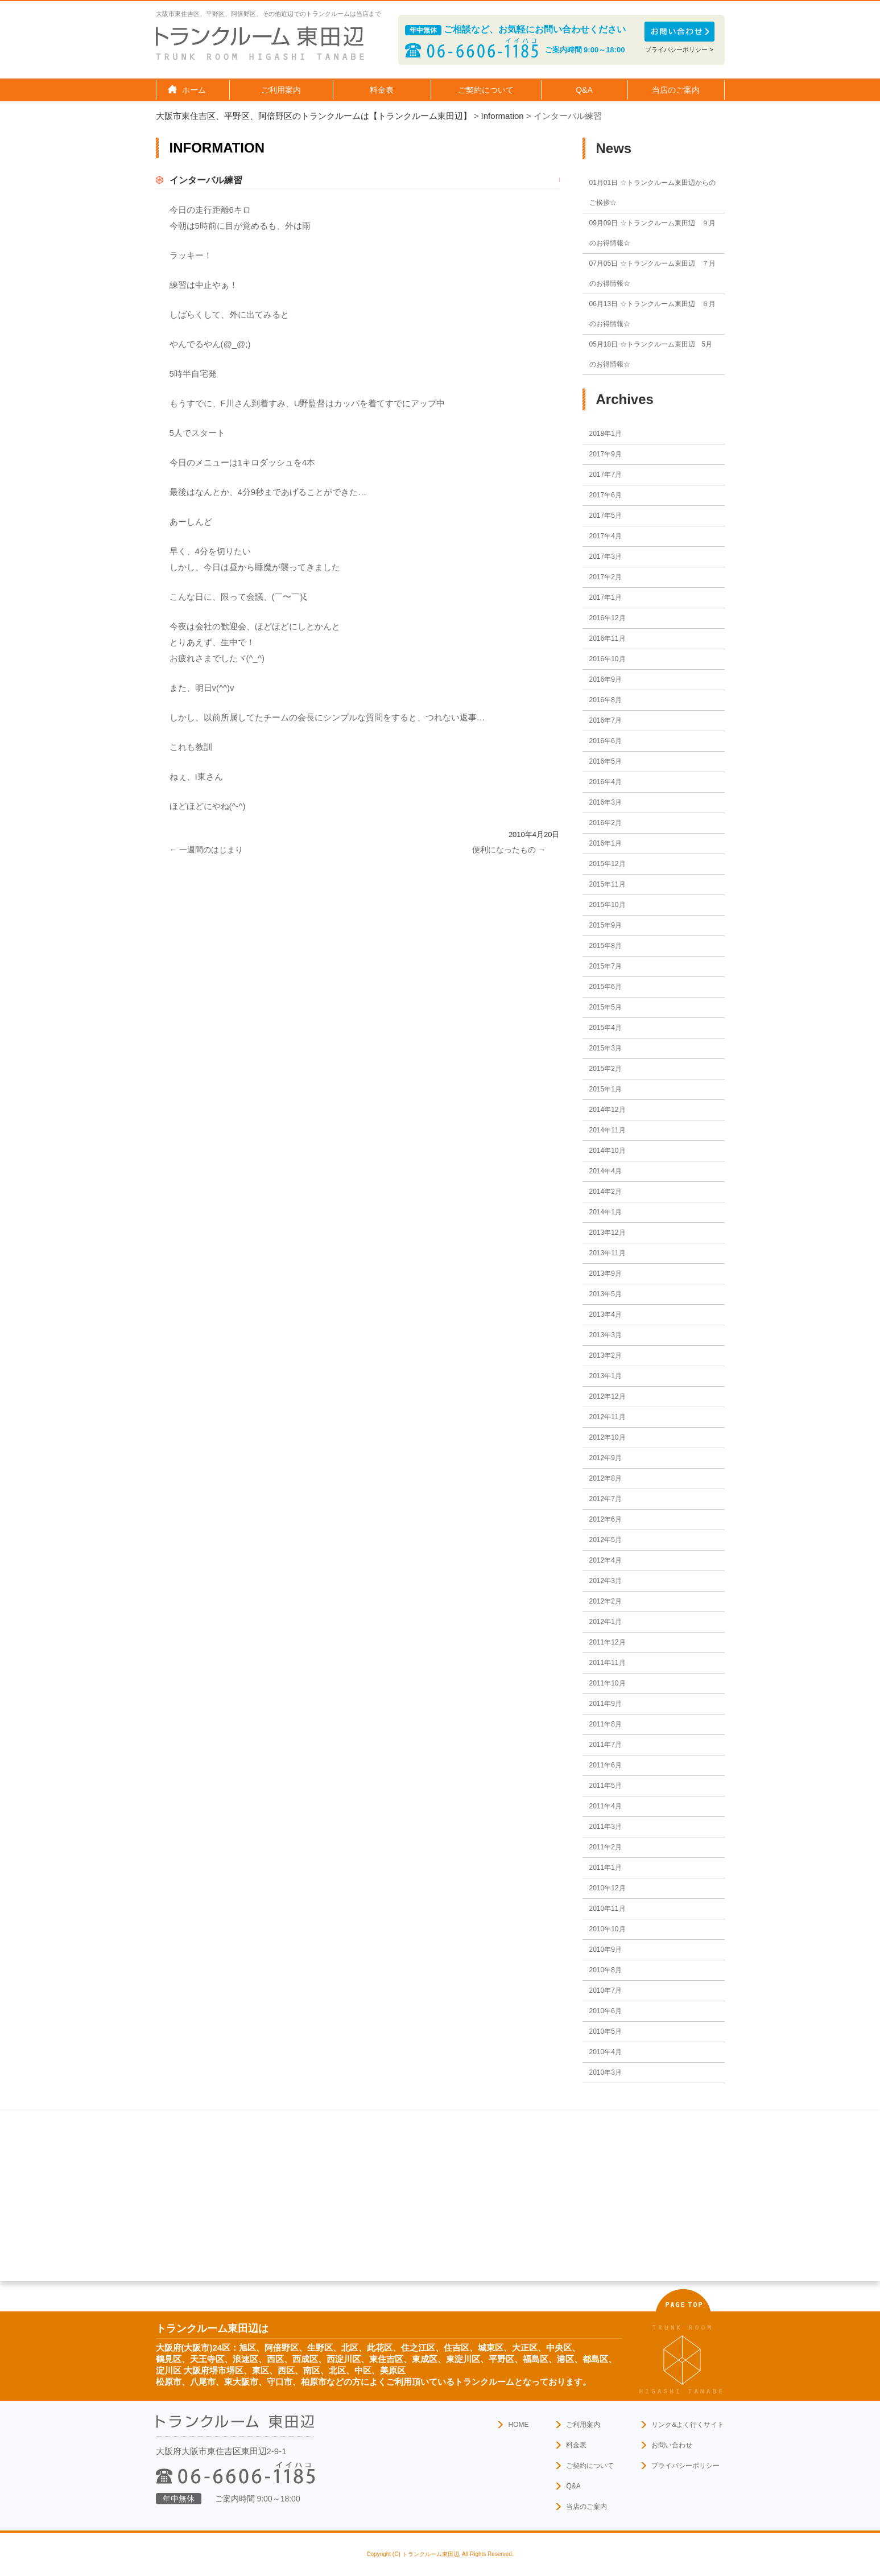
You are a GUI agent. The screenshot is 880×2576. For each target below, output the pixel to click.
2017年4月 (605, 536)
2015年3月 (605, 1048)
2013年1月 (605, 1376)
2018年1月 (605, 434)
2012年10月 (607, 1437)
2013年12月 (607, 1233)
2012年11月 (607, 1417)
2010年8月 (605, 1970)
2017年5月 (605, 516)
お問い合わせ (671, 2445)
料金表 (382, 89)
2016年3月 (605, 802)
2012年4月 (605, 1560)
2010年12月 (607, 1888)
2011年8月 (605, 1724)
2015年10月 (607, 905)
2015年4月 (605, 1028)
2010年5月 (605, 2031)
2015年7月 (605, 966)
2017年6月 (605, 495)
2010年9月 (605, 1949)
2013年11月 (607, 1253)
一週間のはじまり (206, 849)
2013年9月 (605, 1273)
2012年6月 (605, 1519)
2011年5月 (605, 1786)
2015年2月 (605, 1069)
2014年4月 (605, 1171)
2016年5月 (605, 761)
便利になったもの (509, 849)
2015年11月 (607, 884)
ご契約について (590, 2466)
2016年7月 (605, 720)
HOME (518, 2425)
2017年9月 (605, 454)
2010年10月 (607, 1929)
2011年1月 (605, 1868)
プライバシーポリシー (685, 2466)
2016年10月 (607, 659)
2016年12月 (607, 618)
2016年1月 (605, 843)
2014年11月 (607, 1130)
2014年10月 (607, 1151)
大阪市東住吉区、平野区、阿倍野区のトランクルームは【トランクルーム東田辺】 (314, 116)
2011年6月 (605, 1765)
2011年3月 (605, 1827)
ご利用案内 (583, 2425)
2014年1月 (605, 1212)
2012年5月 (605, 1540)
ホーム (194, 89)
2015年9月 (605, 925)
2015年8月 (605, 946)
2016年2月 (605, 823)
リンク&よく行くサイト (687, 2425)
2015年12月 (607, 864)
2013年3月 (605, 1335)
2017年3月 (605, 556)
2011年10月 (607, 1683)
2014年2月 (605, 1192)
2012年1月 (605, 1622)
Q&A (584, 89)
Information (502, 116)
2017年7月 (605, 475)
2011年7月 (605, 1745)
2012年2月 (605, 1601)
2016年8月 (605, 700)
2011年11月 (607, 1663)
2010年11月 (607, 1909)
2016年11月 (607, 638)
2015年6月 (605, 987)
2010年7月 (605, 1990)
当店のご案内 (586, 2507)
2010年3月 (605, 2072)
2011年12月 (607, 1642)
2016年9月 (605, 679)
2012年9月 (605, 1458)
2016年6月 (605, 741)
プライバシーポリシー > (679, 49)
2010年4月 (605, 2052)
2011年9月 (605, 1704)
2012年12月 (607, 1396)
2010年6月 (605, 2011)
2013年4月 (605, 1314)
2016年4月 (605, 782)
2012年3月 (605, 1581)
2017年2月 (605, 577)
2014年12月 (607, 1110)
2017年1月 (605, 597)
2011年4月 (605, 1806)
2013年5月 (605, 1294)
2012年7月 (605, 1499)
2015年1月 (605, 1089)
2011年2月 (605, 1847)
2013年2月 (605, 1355)
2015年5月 (605, 1007)
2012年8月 (605, 1478)
